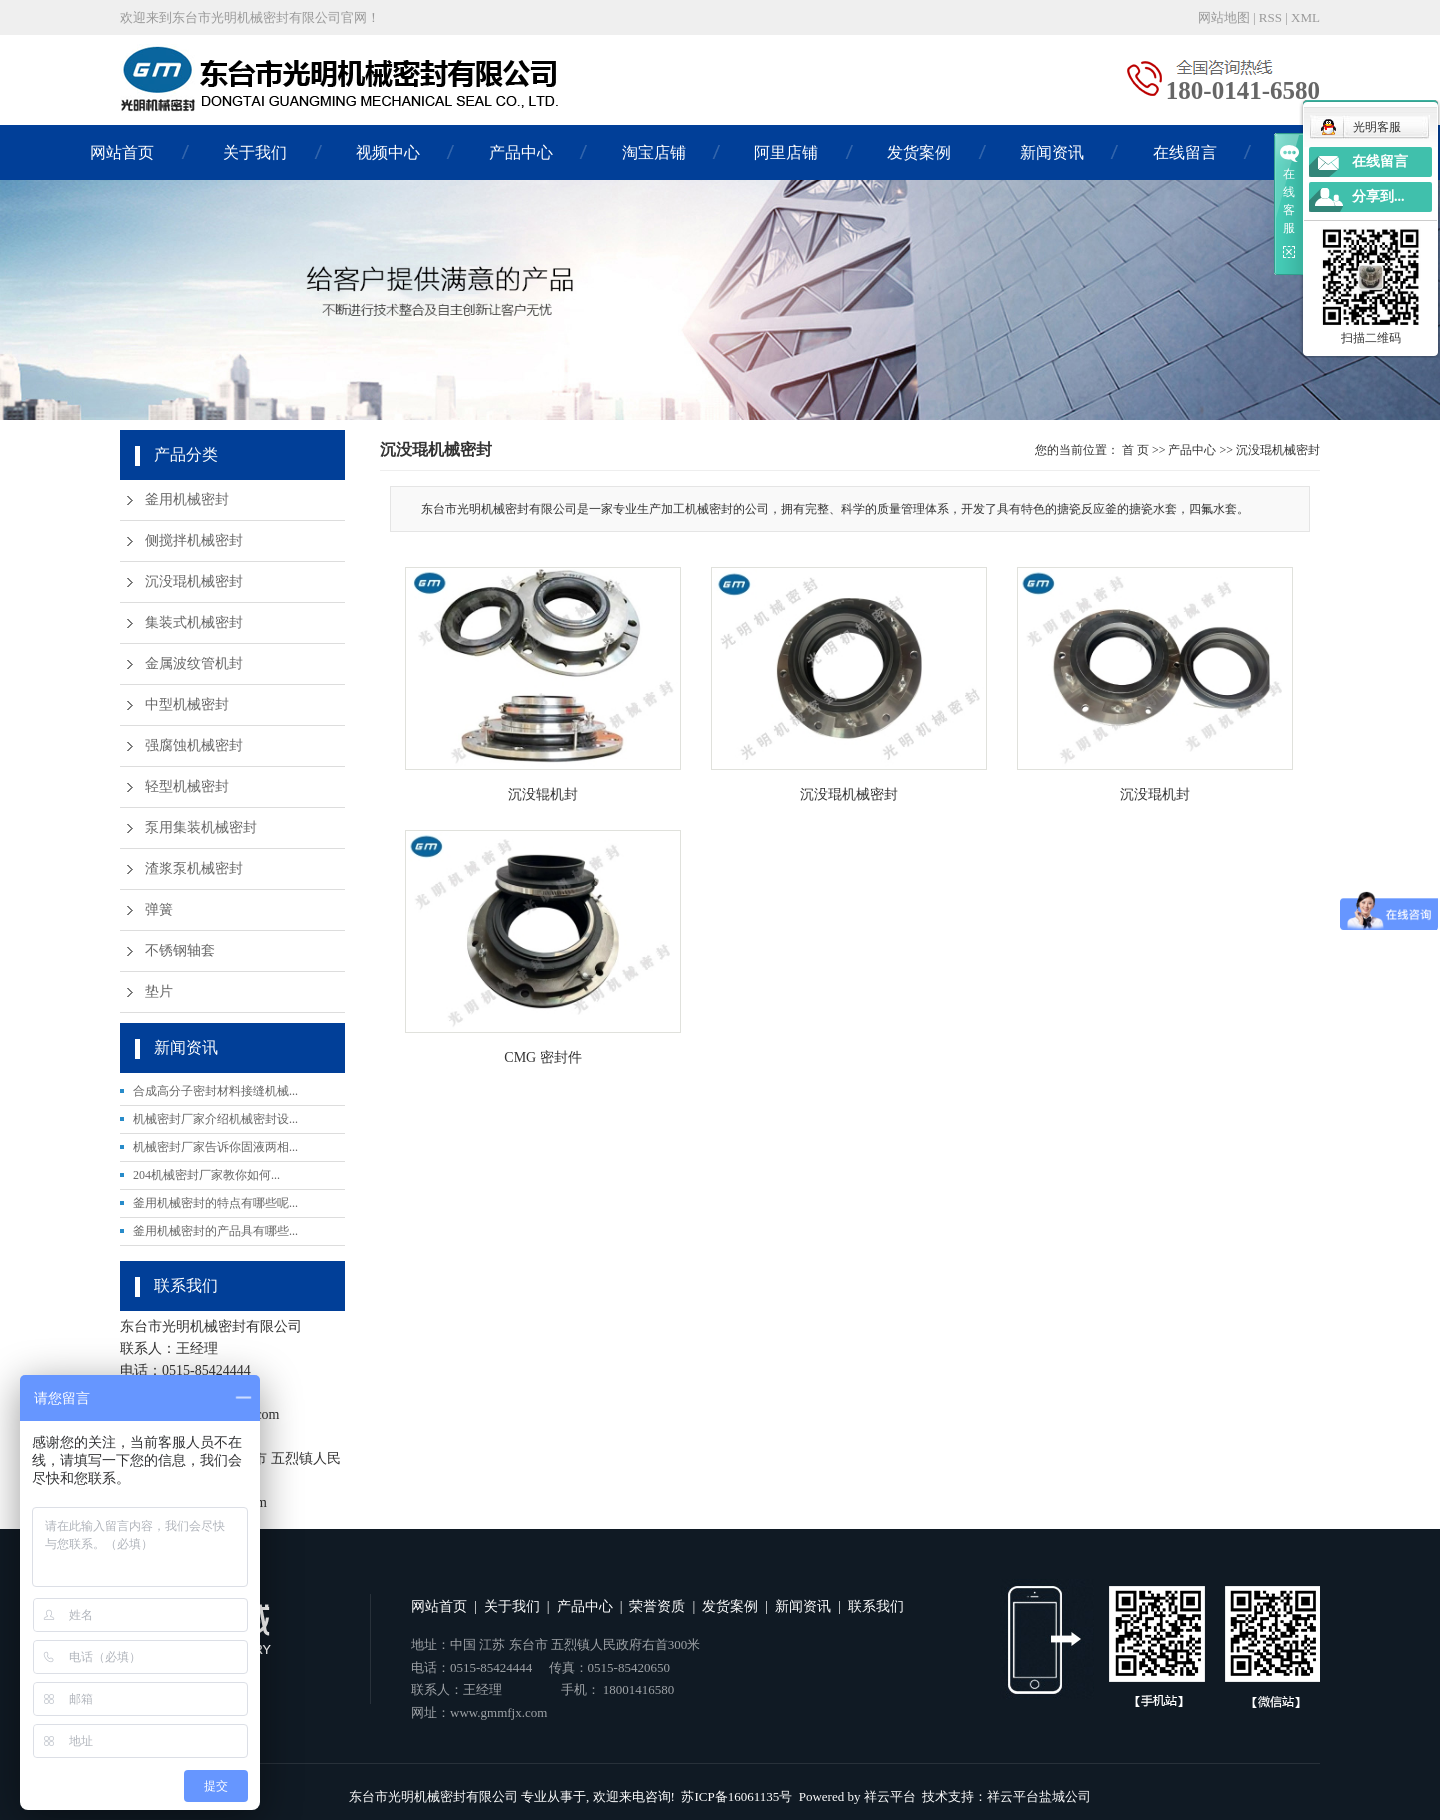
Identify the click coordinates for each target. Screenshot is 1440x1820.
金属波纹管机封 (194, 663)
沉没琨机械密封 (194, 581)
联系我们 (876, 1606)
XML (1305, 17)
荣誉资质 (657, 1606)
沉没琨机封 (1155, 794)
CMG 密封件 (542, 1057)
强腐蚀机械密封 (194, 745)
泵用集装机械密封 (201, 827)
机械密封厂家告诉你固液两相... (215, 1147)
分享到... (1378, 196)
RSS (1270, 17)
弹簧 (159, 909)
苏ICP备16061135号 (736, 1796)
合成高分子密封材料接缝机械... (215, 1091)
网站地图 (1224, 17)
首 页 (1135, 450)
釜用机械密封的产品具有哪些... (215, 1231)
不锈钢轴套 (180, 950)
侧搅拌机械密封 (194, 540)
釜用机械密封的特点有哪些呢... (215, 1203)
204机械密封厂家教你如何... (206, 1175)
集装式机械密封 (194, 622)
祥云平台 (890, 1796)
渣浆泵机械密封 (194, 868)
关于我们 (255, 152)
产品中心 (521, 152)
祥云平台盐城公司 (1039, 1796)
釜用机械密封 (187, 499)
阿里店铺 (786, 152)
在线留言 (1185, 152)
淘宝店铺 (654, 152)
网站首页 (122, 152)
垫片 (159, 991)
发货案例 (919, 152)
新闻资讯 (1052, 152)
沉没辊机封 (543, 794)
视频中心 (388, 152)
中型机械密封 (187, 704)
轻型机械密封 (187, 786)
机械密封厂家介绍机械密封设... (215, 1119)
